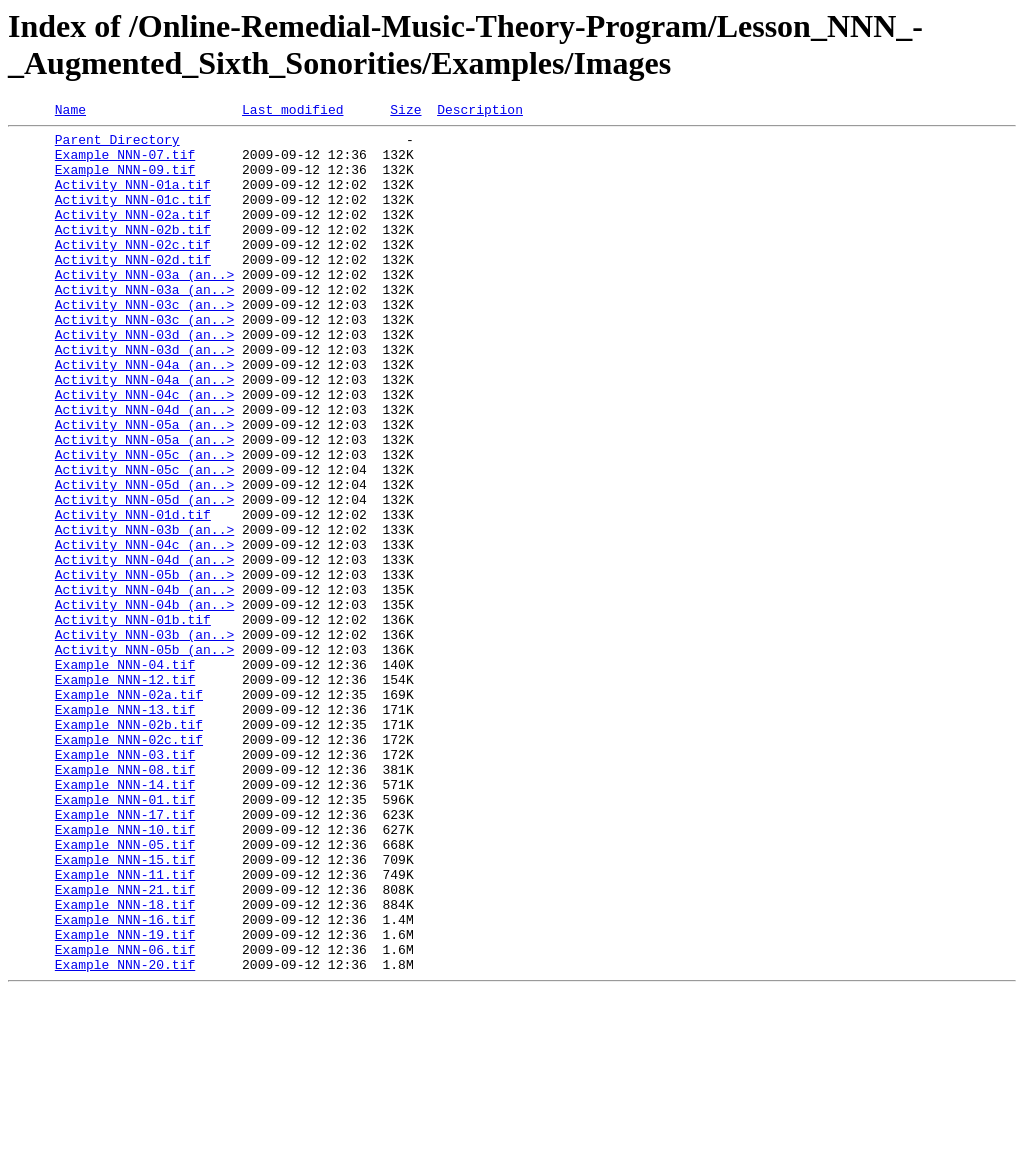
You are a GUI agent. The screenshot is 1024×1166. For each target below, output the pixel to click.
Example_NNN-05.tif (125, 991)
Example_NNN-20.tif (125, 1135)
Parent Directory (117, 145)
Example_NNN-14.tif (125, 919)
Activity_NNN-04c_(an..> (144, 451)
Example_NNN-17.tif (125, 955)
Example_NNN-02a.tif (129, 811)
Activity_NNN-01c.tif (133, 217)
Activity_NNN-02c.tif (133, 271)
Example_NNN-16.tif (125, 1081)
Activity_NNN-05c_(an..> (144, 523)
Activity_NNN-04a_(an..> (144, 415)
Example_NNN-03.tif (125, 883)
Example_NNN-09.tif (125, 181)
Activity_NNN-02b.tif (133, 253)
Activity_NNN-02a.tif (133, 235)
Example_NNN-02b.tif (129, 847)
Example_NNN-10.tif (125, 973)
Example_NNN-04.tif (125, 775)
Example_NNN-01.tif (125, 937)
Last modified (292, 112)
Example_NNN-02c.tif (129, 865)
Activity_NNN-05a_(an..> (144, 487)
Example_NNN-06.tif (125, 1117)
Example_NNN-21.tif (125, 1045)
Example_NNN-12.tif (125, 793)
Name (70, 112)
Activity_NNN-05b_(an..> (144, 667)
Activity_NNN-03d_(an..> (144, 379)
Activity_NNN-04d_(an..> (144, 469)
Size (405, 112)
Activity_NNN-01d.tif (133, 595)
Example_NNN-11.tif (125, 1027)
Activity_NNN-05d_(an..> (144, 559)
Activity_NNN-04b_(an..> (144, 685)
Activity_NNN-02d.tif (133, 289)
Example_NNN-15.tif (125, 1009)
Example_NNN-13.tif (125, 829)
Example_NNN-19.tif (125, 1099)
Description (480, 112)
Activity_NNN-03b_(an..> (144, 613)
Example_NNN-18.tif (125, 1063)
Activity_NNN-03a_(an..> (144, 307)
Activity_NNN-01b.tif (133, 721)
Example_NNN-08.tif (125, 901)
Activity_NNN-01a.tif (133, 199)
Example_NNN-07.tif (125, 163)
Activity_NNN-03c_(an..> (144, 343)
